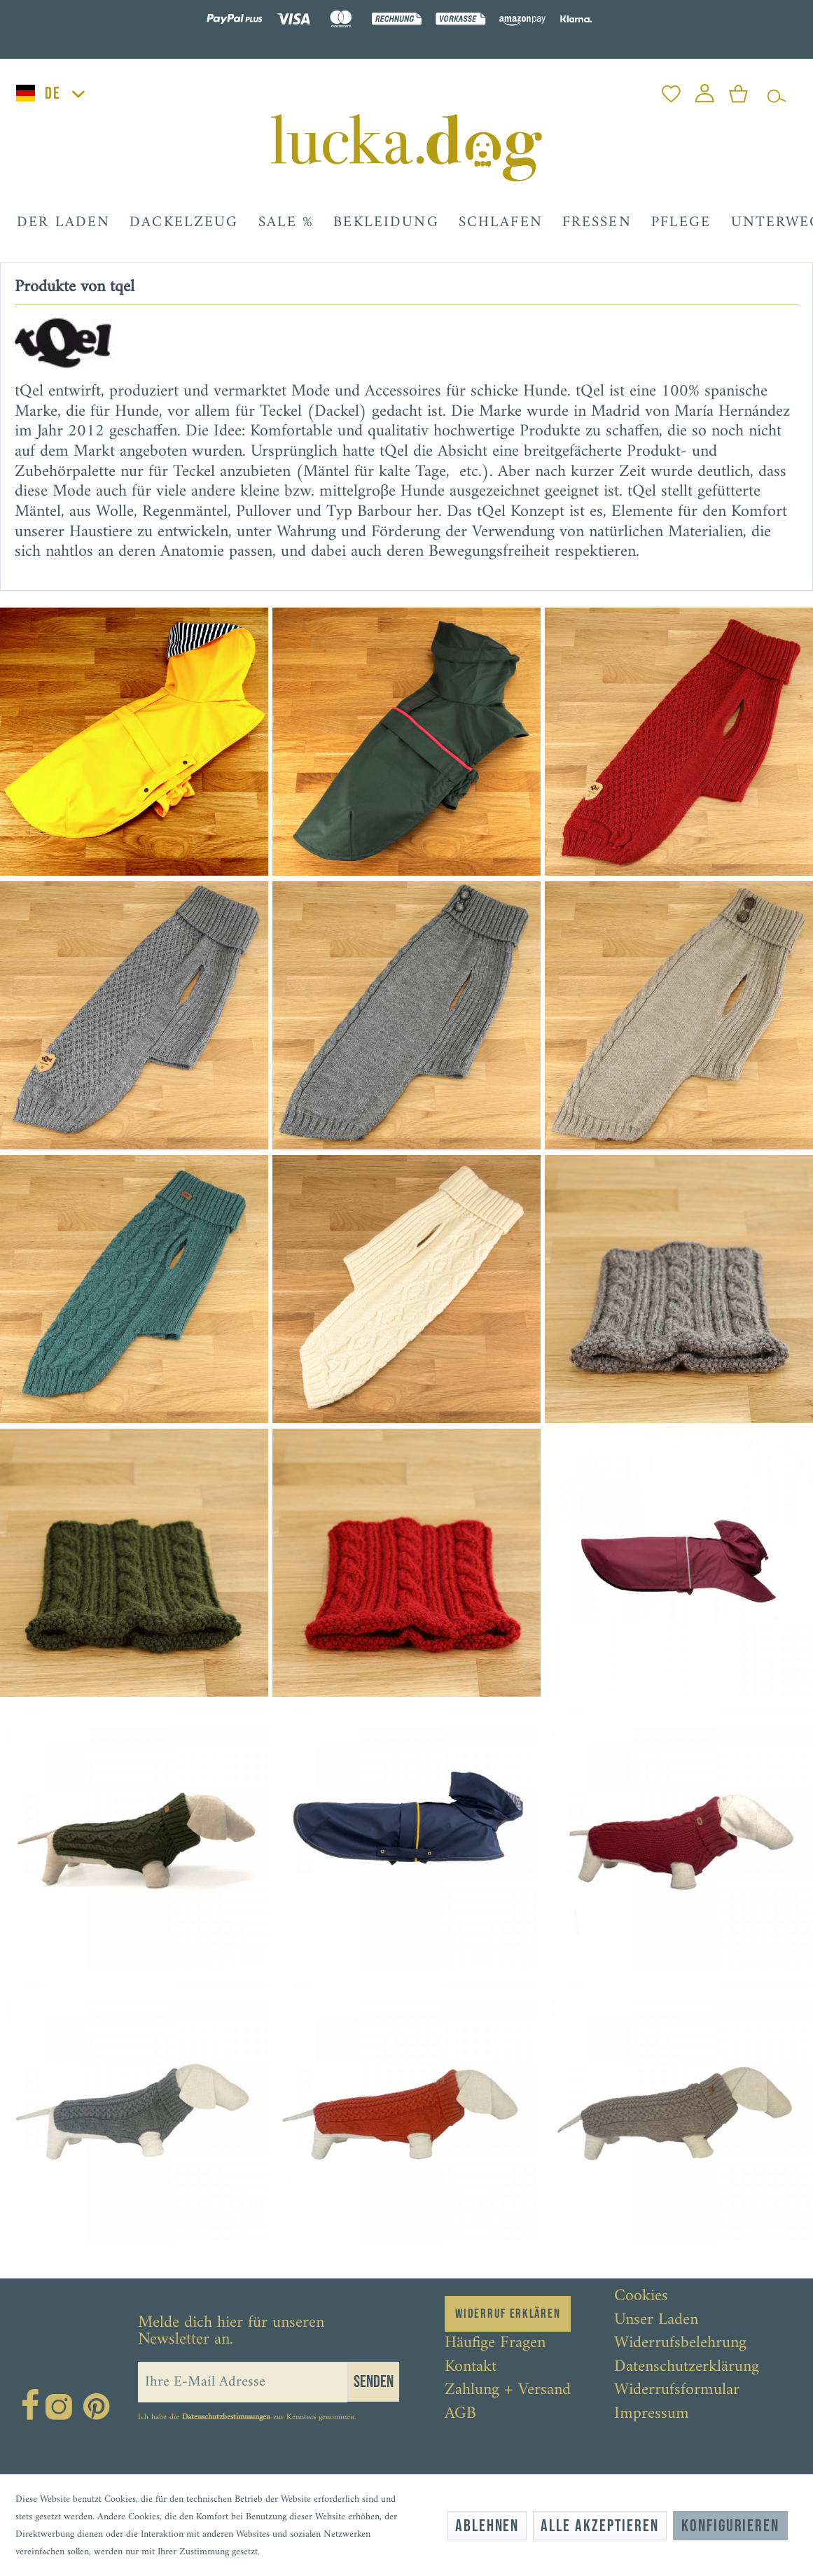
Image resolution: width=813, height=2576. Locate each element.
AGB (460, 2414)
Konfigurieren (730, 2526)
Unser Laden (656, 2320)
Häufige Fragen (495, 2344)
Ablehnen (487, 2526)
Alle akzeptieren (600, 2526)
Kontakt (470, 2367)
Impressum (651, 2414)
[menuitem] (671, 90)
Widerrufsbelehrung (680, 2344)
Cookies (641, 2297)
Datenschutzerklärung (686, 2367)
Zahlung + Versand (508, 2390)
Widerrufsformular (676, 2390)
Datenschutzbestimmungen (226, 2417)
